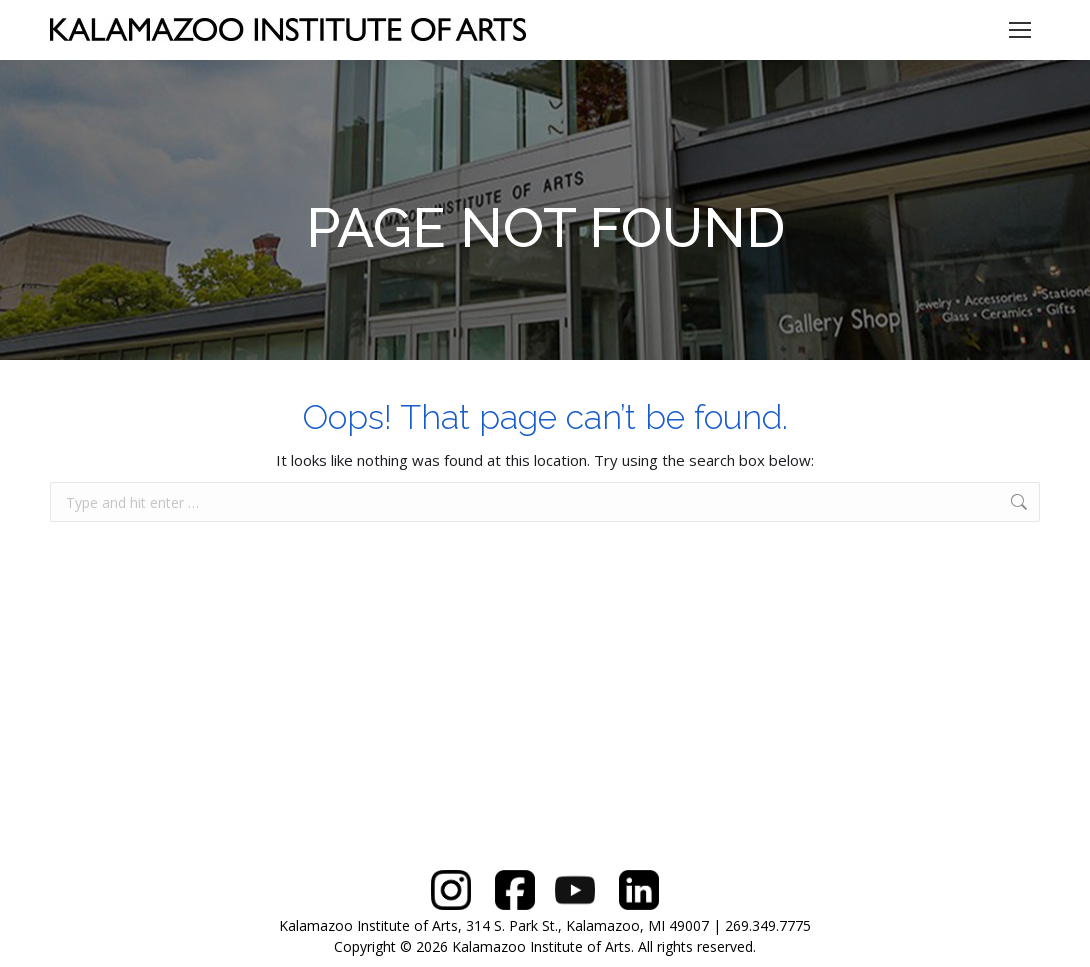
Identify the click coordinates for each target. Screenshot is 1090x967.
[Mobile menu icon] (1020, 30)
